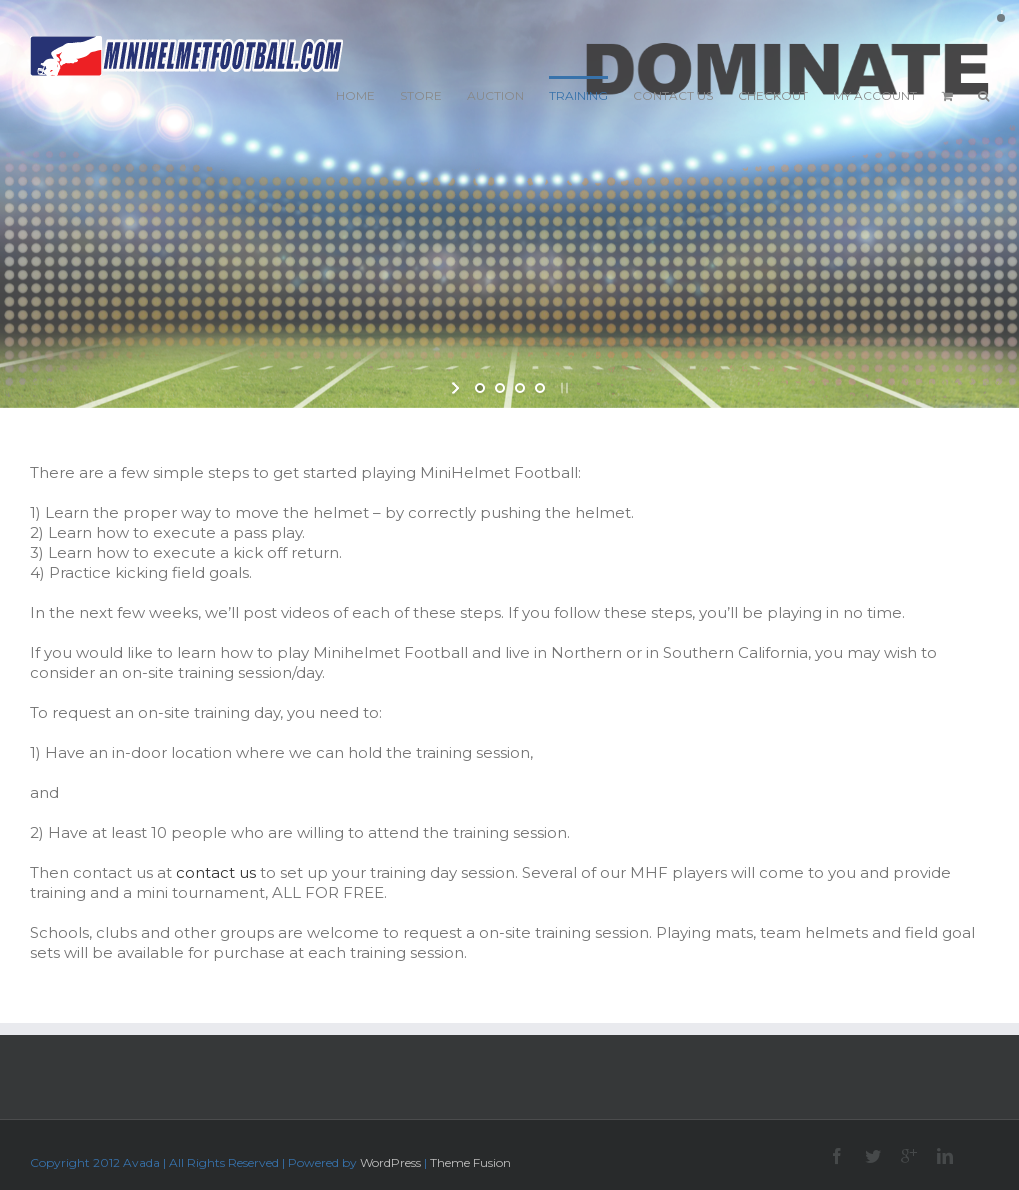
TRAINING (578, 95)
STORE (421, 95)
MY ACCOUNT (875, 95)
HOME (355, 95)
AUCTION (495, 95)
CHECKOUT (773, 95)
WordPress (390, 1162)
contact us (216, 872)
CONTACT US (673, 95)
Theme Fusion (470, 1162)
